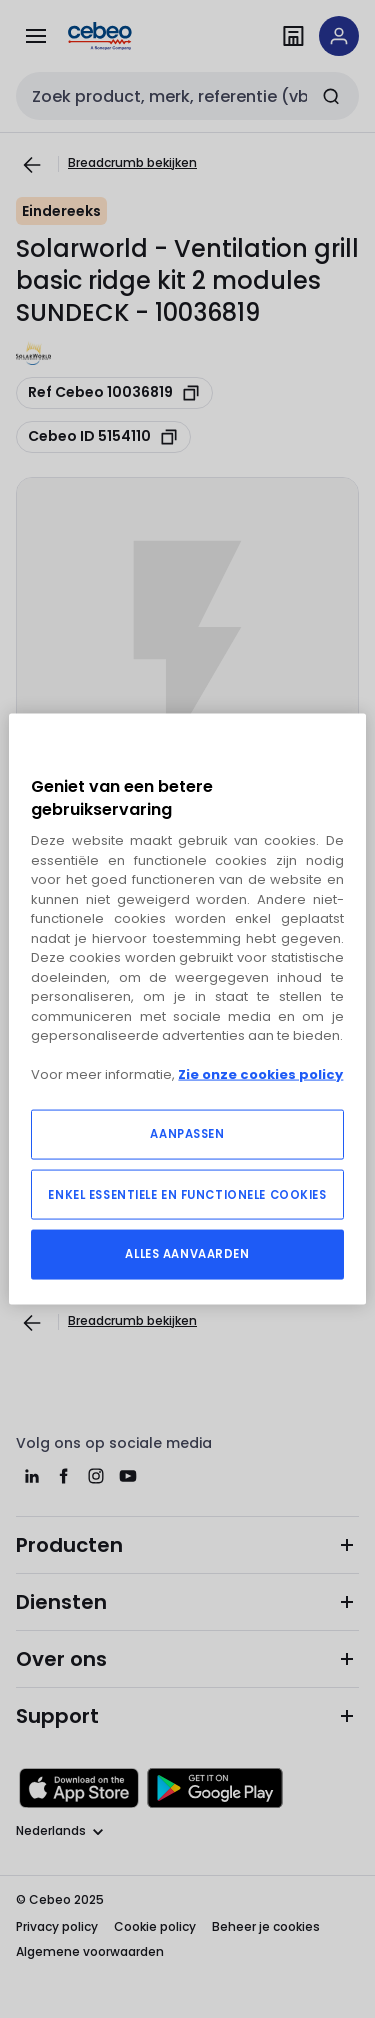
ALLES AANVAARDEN (187, 1253)
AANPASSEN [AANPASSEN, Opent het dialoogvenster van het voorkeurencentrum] (187, 1133)
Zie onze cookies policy (260, 1074)
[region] (187, 1009)
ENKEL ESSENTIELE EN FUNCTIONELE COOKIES (187, 1194)
